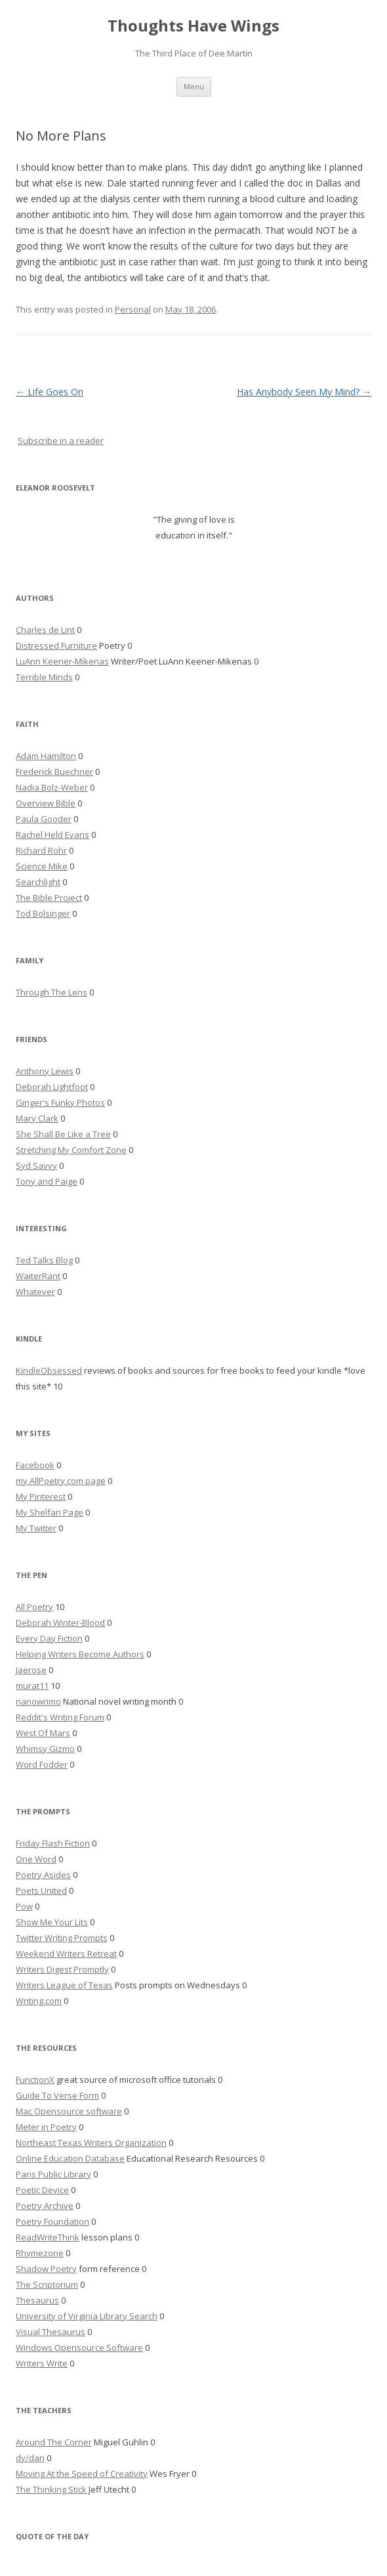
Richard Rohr (41, 850)
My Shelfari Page (49, 1512)
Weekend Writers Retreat (66, 1953)
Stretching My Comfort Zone (71, 1150)
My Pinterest (41, 1496)
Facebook (35, 1465)
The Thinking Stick (51, 2489)
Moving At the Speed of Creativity (82, 2473)
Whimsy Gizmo (45, 1749)
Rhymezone (40, 2253)
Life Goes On (49, 391)
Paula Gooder (43, 819)
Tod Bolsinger (43, 913)
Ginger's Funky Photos (60, 1102)
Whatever (35, 1292)
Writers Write (42, 2363)
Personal (133, 309)
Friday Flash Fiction (53, 1843)
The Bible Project (49, 898)
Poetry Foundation (52, 2221)
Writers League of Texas (64, 1985)
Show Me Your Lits (52, 1922)
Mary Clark (37, 1118)
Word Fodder (42, 1764)
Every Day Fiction (49, 1638)
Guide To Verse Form (57, 2095)
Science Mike (42, 866)
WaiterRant (38, 1276)
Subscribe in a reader (61, 441)
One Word (36, 1859)
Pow (24, 1906)
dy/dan (30, 2458)
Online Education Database (70, 2158)
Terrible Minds (44, 677)
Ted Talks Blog (44, 1260)
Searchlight (38, 882)
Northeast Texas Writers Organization (91, 2143)
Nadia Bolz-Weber (52, 787)
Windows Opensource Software (79, 2347)
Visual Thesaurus (50, 2332)
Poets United (41, 1890)
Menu (194, 86)
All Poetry (34, 1607)
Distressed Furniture (56, 645)
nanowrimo (38, 1701)
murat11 (32, 1686)
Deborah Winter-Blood (60, 1622)
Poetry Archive (44, 2206)
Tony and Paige (46, 1181)
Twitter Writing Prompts (62, 1938)
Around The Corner (54, 2442)
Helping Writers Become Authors (80, 1654)
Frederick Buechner (54, 771)
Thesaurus (37, 2300)
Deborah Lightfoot (52, 1087)
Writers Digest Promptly (62, 1969)
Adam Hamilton (46, 756)
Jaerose (31, 1670)
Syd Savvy (36, 1165)
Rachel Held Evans (52, 834)
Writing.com (39, 2001)
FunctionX (35, 2079)
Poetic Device (42, 2190)
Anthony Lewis (44, 1071)
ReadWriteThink (47, 2237)
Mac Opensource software (69, 2111)
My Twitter (36, 1528)
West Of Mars (43, 1733)
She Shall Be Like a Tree (63, 1134)
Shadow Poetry (46, 2269)
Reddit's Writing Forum (60, 1717)
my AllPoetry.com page (61, 1481)
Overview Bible (45, 803)
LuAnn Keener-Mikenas (62, 661)
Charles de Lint (45, 630)
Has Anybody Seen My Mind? (304, 391)
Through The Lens (51, 992)
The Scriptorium (47, 2284)
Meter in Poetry (46, 2127)
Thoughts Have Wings (193, 26)
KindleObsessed (49, 1370)
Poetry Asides (43, 1875)
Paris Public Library (53, 2174)
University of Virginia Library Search (86, 2316)
